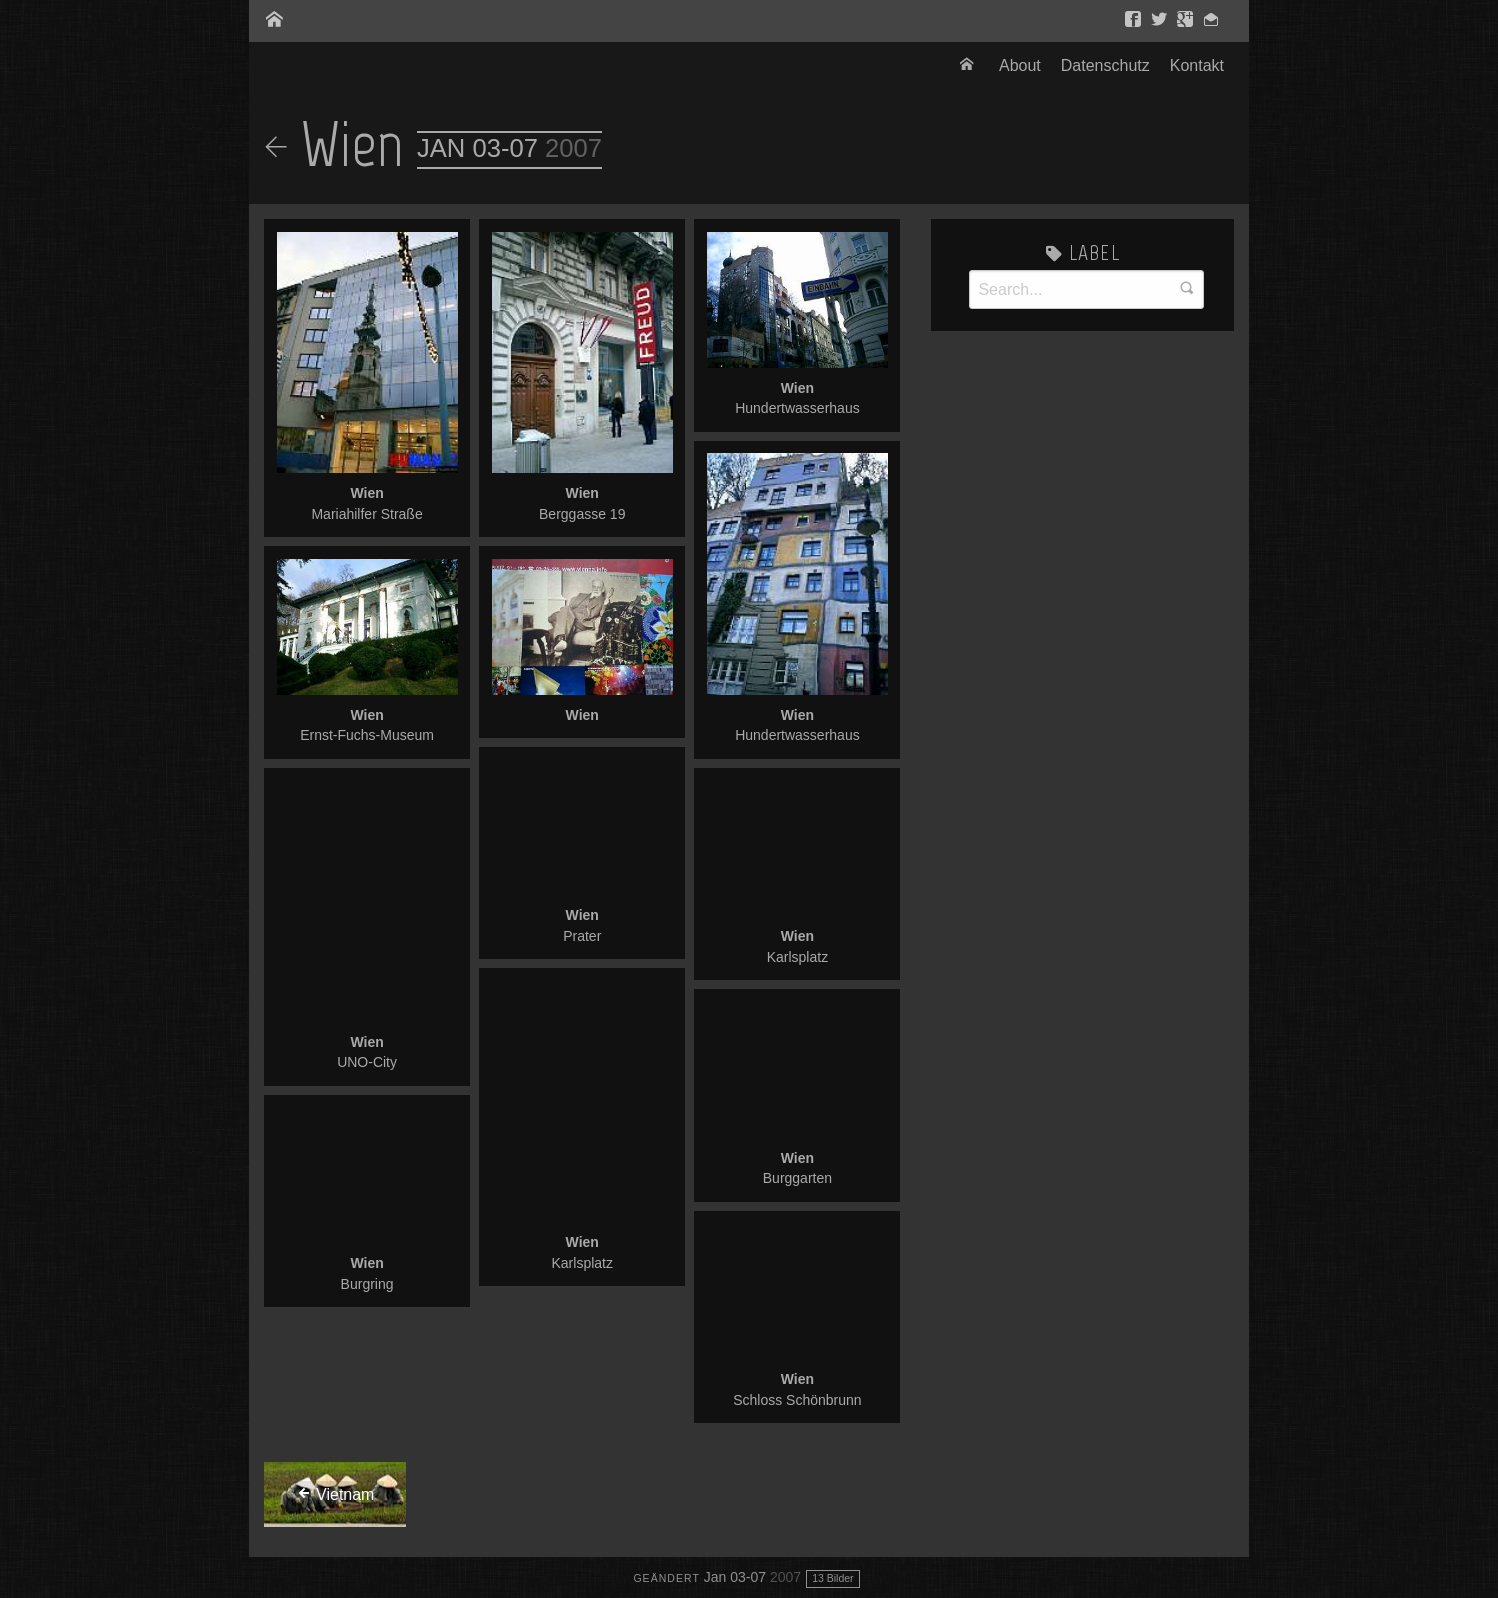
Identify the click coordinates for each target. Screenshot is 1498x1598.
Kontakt (1197, 65)
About (1020, 65)
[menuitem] (969, 66)
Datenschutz (1105, 65)
